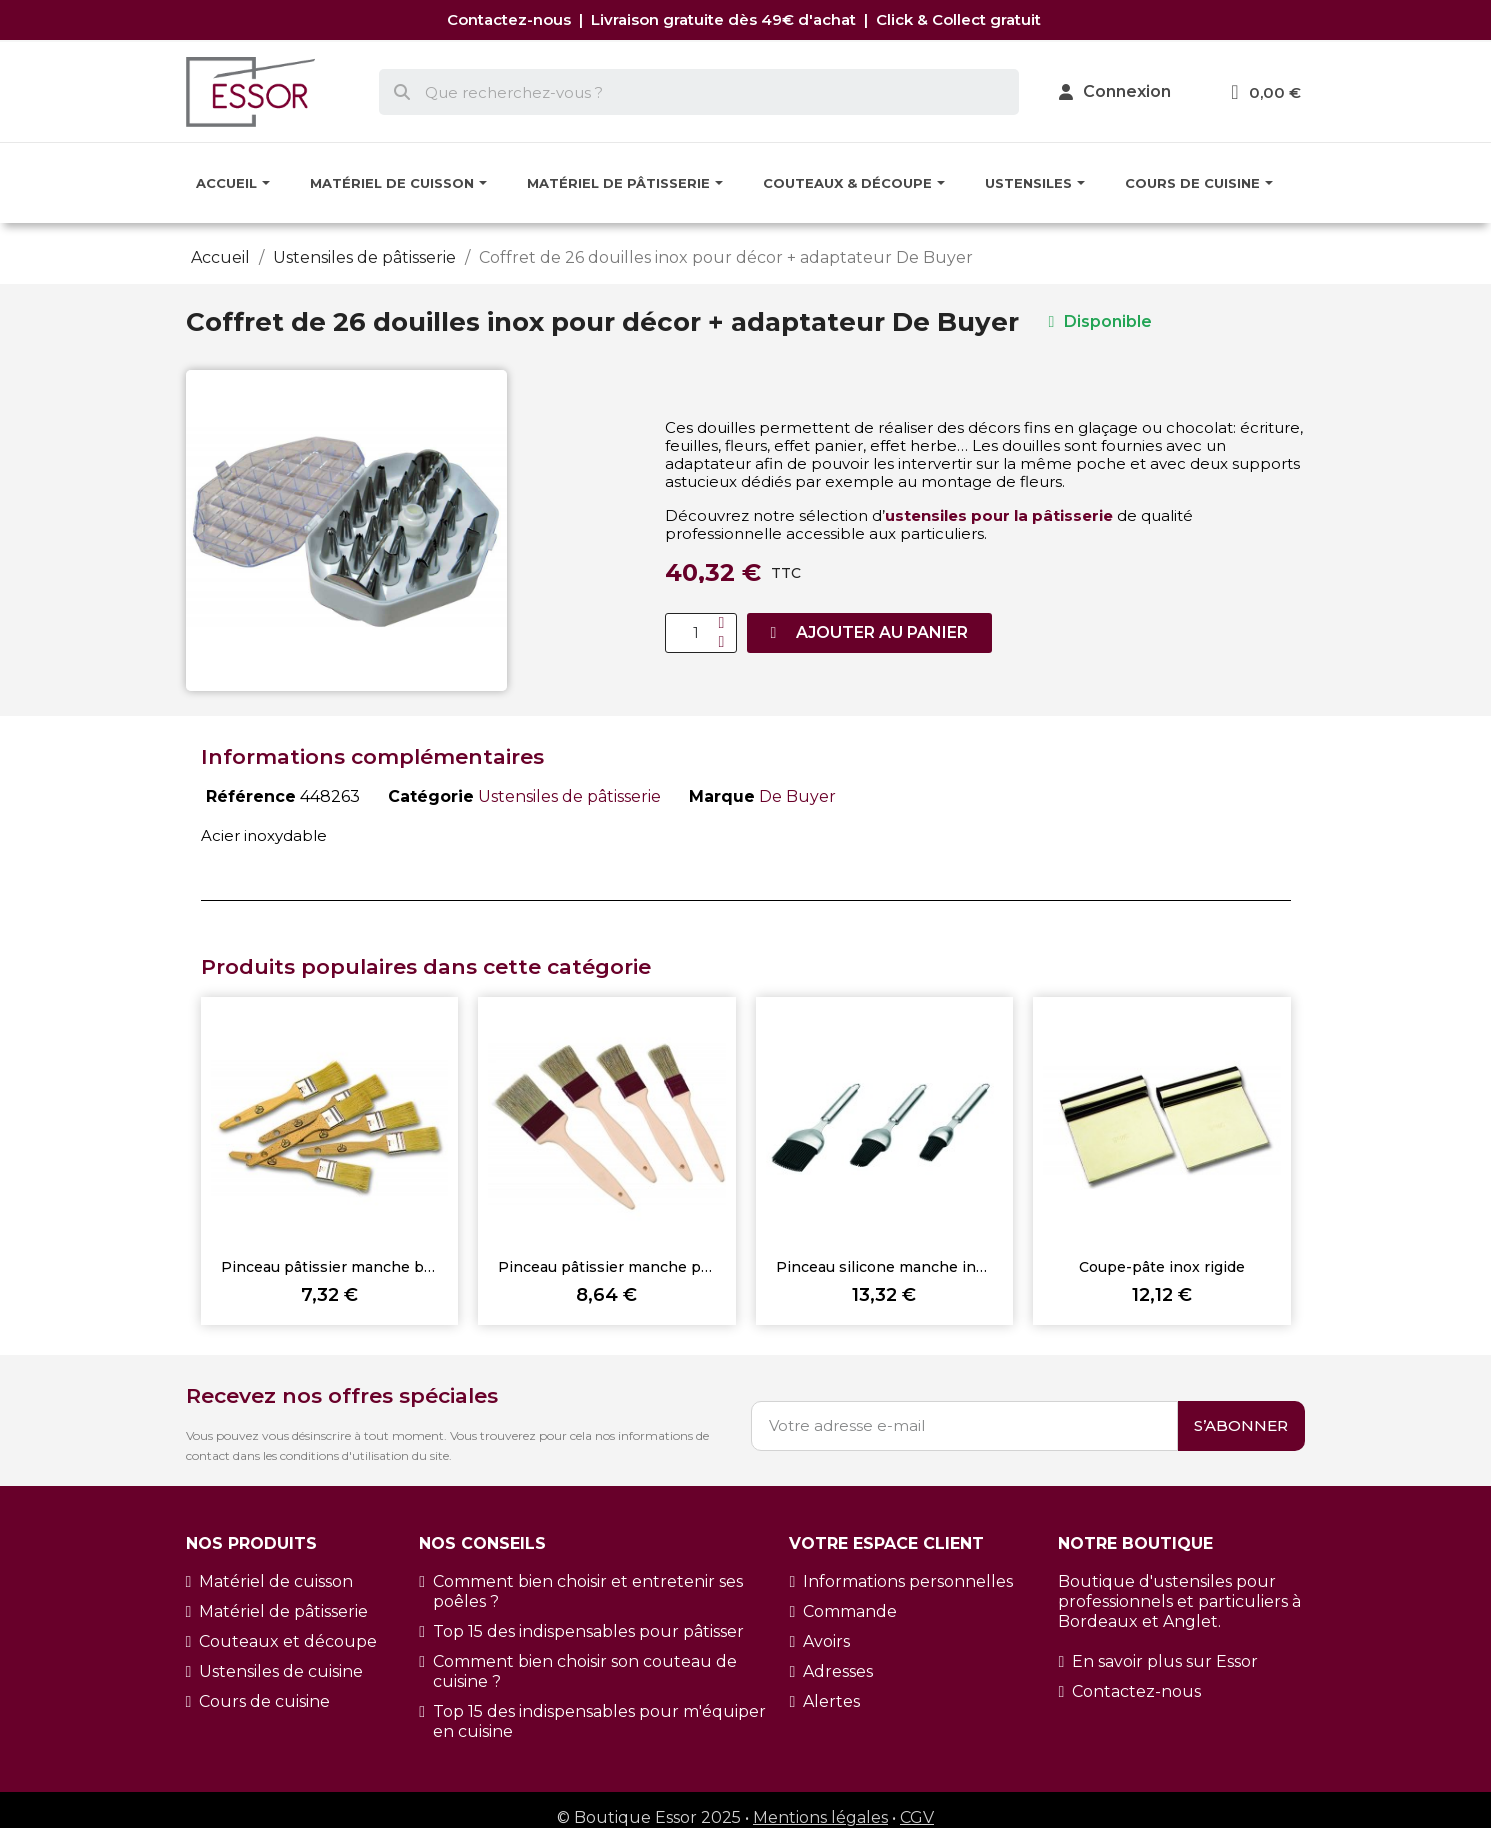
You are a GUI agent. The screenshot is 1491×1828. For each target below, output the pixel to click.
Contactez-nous (513, 19)
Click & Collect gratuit (960, 19)
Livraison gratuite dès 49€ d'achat (725, 19)
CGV (917, 1817)
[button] (870, 633)
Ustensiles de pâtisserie (569, 796)
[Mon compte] (1115, 92)
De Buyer (797, 796)
